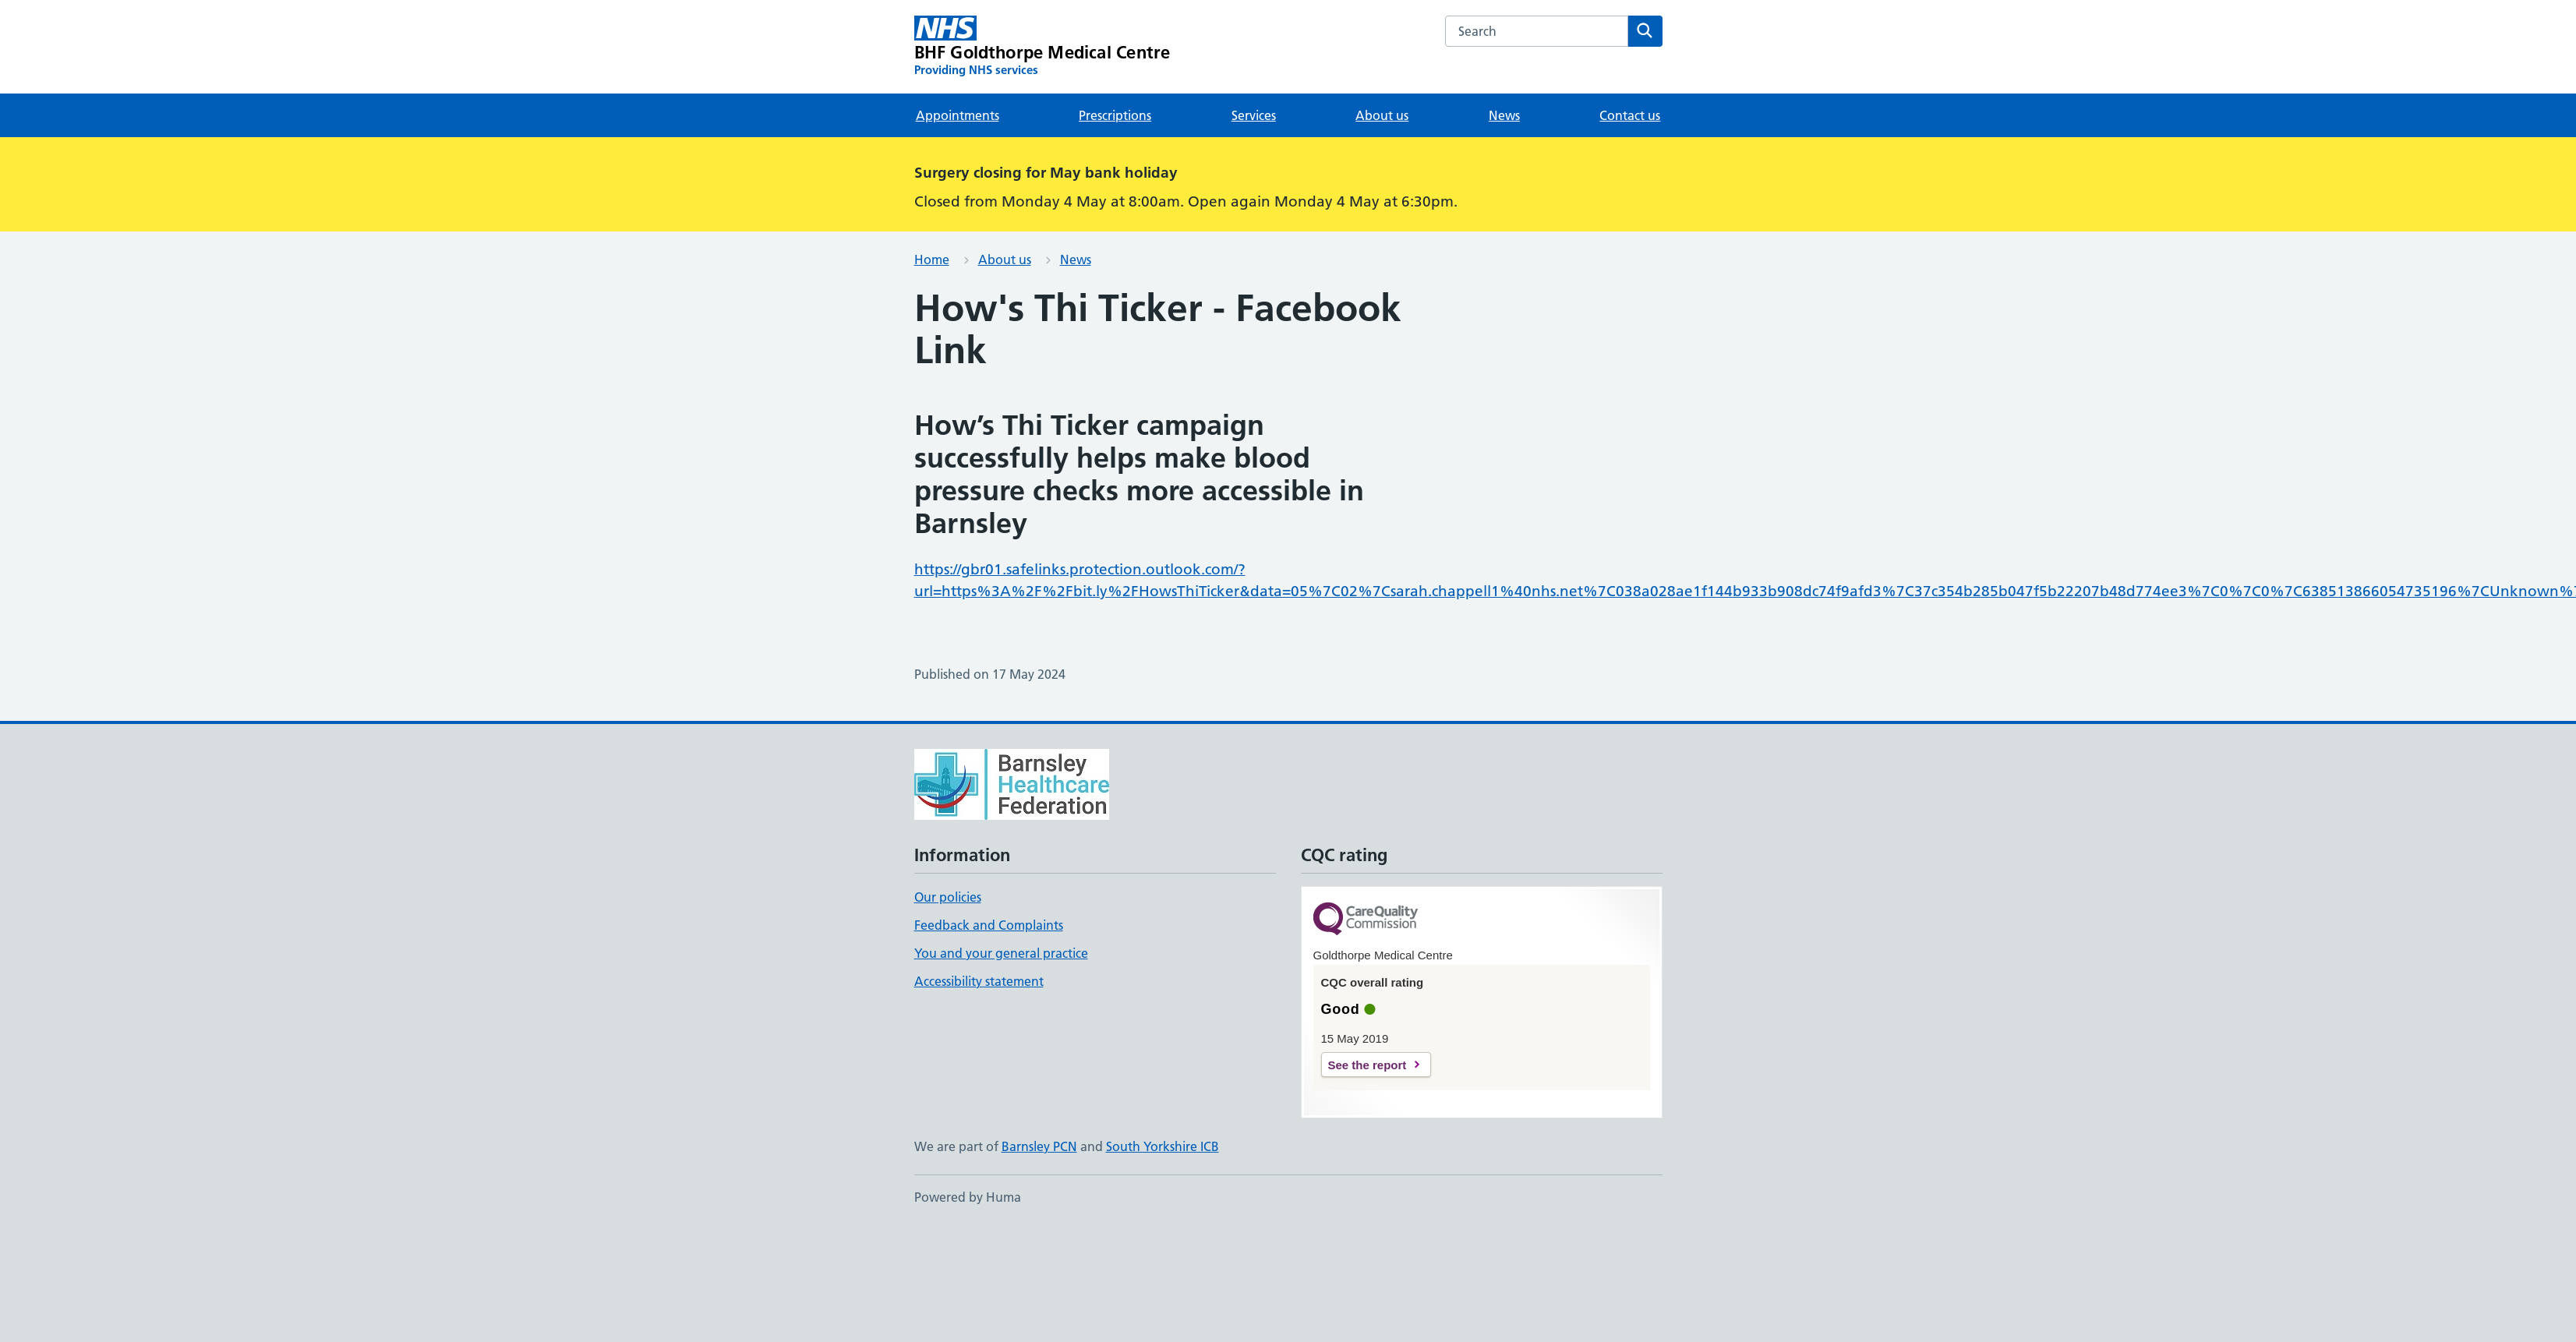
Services (1253, 115)
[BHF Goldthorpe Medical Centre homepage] (1042, 47)
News (1504, 115)
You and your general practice (1001, 953)
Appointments (957, 115)
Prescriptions (1115, 115)
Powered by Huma (967, 1197)
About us (1381, 115)
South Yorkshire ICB (1162, 1146)
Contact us (1629, 115)
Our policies (947, 897)
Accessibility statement (979, 981)
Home (931, 259)
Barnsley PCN (1039, 1146)
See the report (1367, 1065)
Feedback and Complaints (988, 925)
